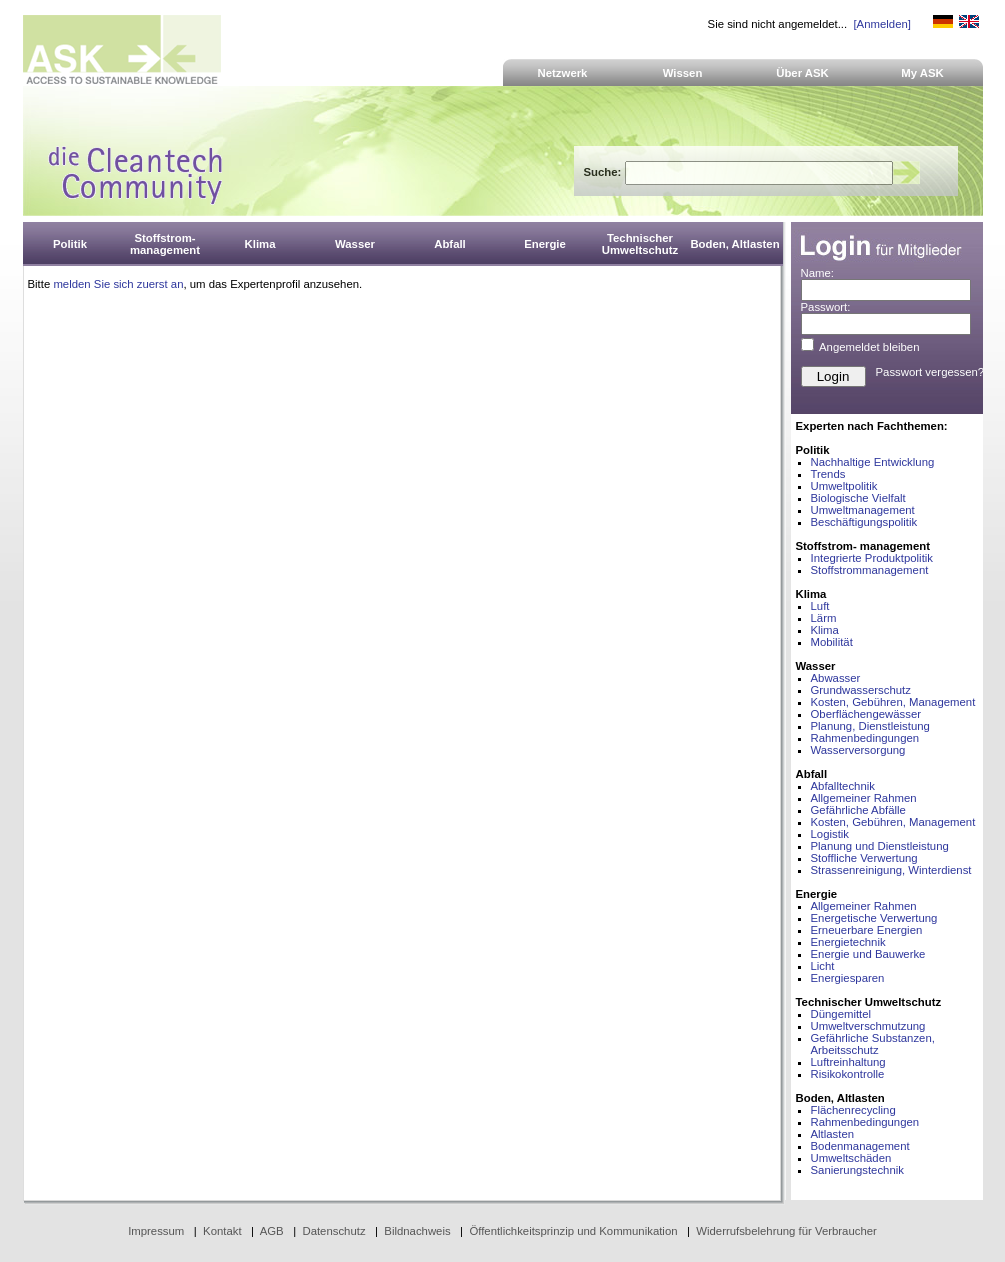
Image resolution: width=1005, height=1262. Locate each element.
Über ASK (802, 73)
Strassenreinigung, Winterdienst (891, 870)
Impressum (156, 1231)
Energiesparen (848, 978)
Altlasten (833, 1134)
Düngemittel (841, 1014)
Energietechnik (848, 942)
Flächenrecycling (853, 1110)
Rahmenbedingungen (865, 738)
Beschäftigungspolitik (864, 522)
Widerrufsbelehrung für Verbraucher (786, 1231)
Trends (828, 474)
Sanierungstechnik (857, 1170)
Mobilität (832, 642)
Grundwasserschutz (861, 690)
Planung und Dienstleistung (880, 846)
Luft (820, 606)
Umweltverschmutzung (868, 1026)
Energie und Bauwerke (868, 954)
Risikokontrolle (848, 1074)
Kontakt (222, 1231)
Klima (825, 630)
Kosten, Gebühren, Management (893, 702)
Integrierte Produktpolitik (872, 558)
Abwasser (836, 678)
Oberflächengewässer (866, 714)
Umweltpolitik (844, 486)
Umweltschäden (851, 1158)
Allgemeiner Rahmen (864, 798)
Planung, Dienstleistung (870, 726)
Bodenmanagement (860, 1146)
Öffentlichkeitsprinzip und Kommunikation (573, 1231)
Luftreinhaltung (848, 1062)
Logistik (830, 834)
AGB (272, 1231)
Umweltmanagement (863, 510)
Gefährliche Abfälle (858, 810)
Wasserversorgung (858, 750)
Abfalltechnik (843, 786)
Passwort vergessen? (930, 372)
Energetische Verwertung (874, 918)
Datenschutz (333, 1231)
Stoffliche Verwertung (864, 858)
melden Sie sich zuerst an (118, 284)
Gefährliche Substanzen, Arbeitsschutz (873, 1044)
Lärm (824, 618)
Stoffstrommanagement (870, 570)
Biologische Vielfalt (858, 498)
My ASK (922, 73)
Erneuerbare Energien (867, 930)
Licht (823, 966)
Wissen (683, 73)
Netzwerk (563, 73)
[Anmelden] (881, 24)
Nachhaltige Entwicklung (873, 462)
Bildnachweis (417, 1231)
